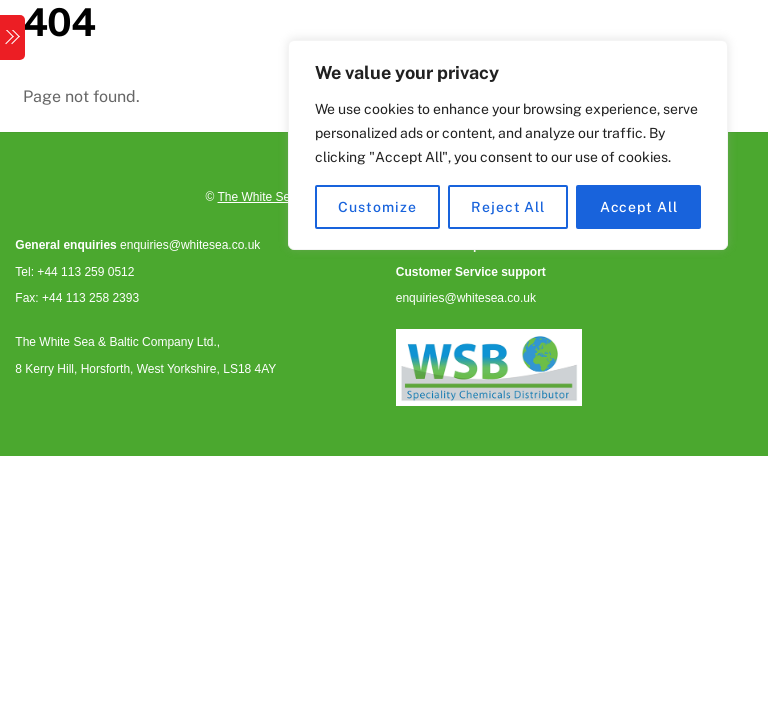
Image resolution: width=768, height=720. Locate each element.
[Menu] (12, 37)
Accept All (639, 207)
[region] (508, 145)
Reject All (508, 207)
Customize (377, 207)
